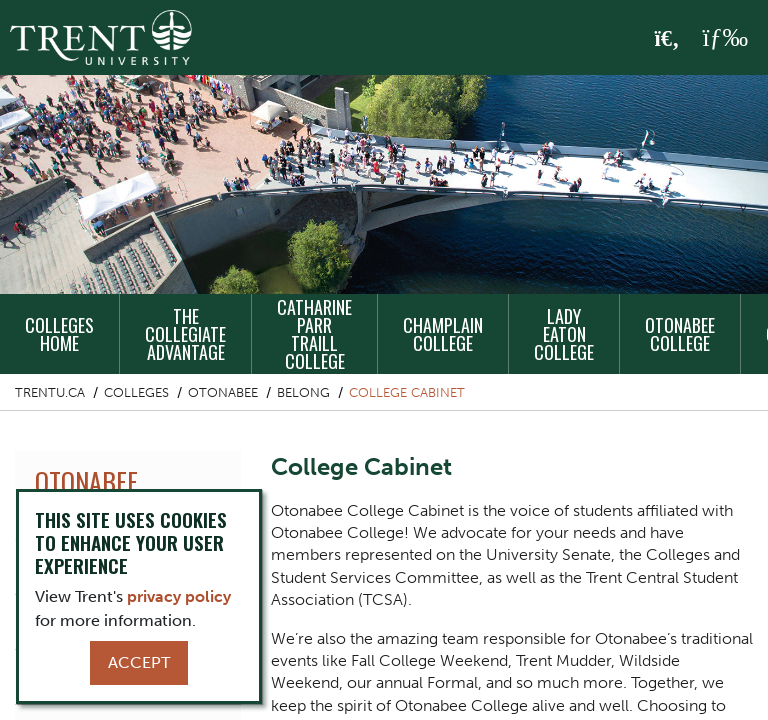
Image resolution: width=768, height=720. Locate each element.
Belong (303, 392)
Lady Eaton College (564, 334)
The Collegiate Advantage (185, 334)
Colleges (136, 392)
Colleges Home (59, 334)
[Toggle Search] (667, 39)
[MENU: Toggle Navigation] (725, 38)
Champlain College (443, 334)
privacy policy (179, 596)
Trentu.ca (50, 392)
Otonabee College (680, 334)
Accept (139, 662)
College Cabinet (407, 392)
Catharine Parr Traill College (314, 334)
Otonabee (223, 392)
